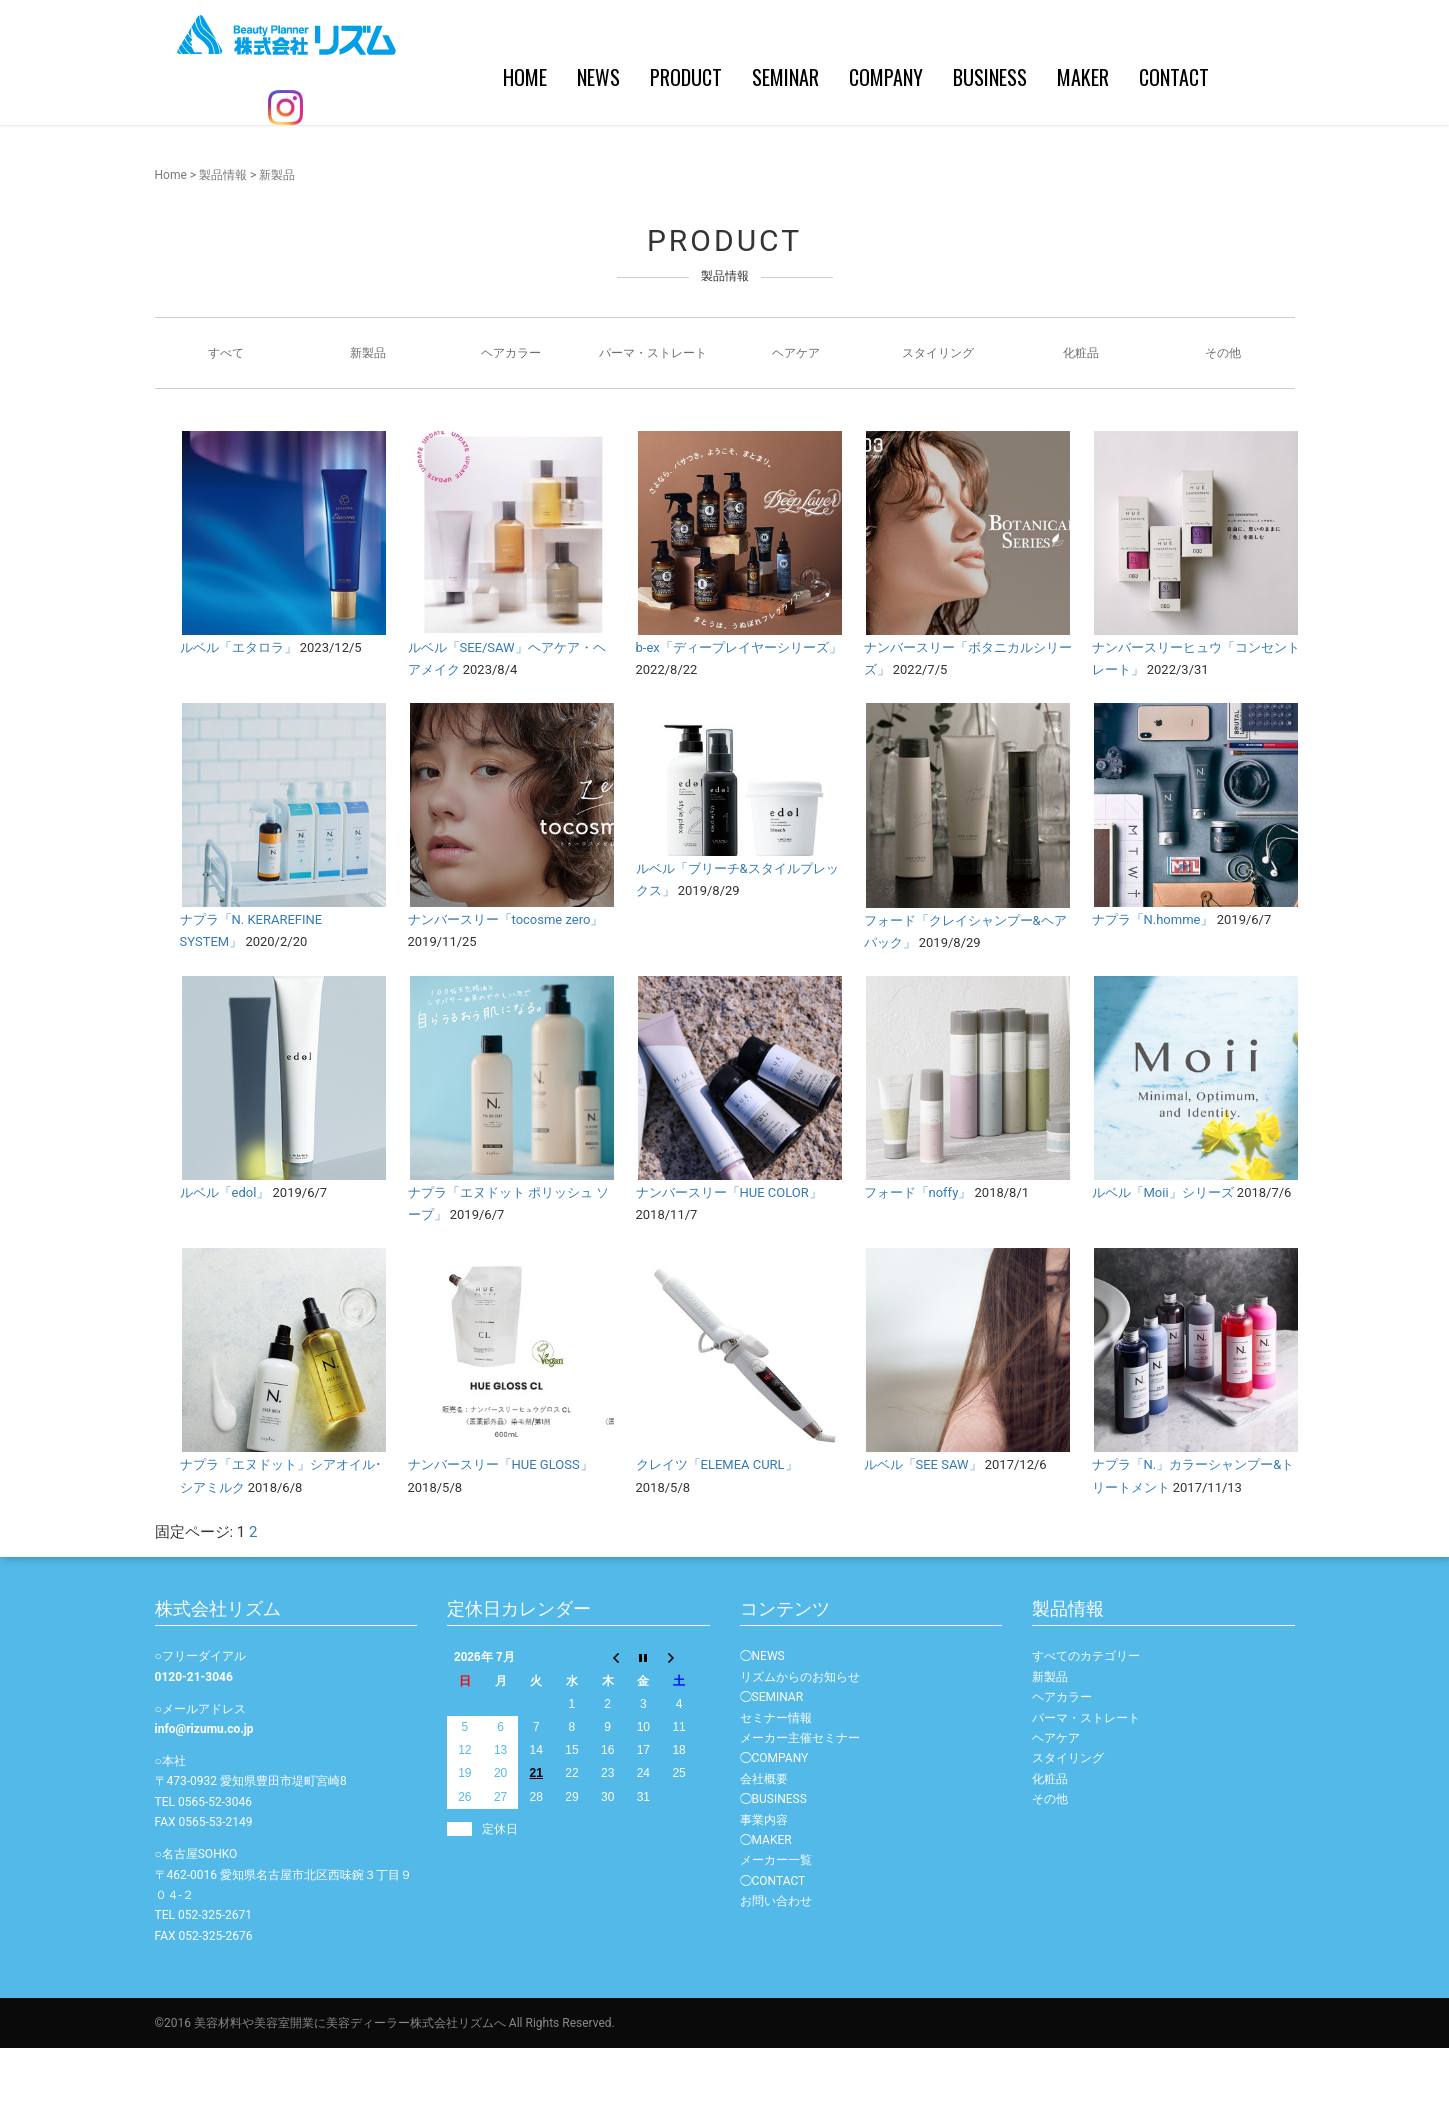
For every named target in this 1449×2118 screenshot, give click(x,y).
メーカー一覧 (776, 1930)
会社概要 (764, 1849)
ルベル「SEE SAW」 (923, 1534)
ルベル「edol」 (225, 1262)
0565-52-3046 (215, 1872)
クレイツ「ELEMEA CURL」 (717, 1534)
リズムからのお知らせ (800, 1747)
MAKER (952, 160)
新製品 (368, 423)
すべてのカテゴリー (1086, 1726)
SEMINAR (654, 160)
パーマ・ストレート (653, 423)
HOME (394, 160)
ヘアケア (796, 423)
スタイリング (938, 423)
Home (171, 245)
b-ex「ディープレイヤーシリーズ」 (739, 717)
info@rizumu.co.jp (204, 1799)
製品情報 (223, 245)
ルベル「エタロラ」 (238, 717)
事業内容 (764, 1890)
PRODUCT (555, 160)
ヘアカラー (511, 423)
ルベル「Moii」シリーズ (1163, 1262)
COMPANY (755, 160)
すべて (226, 423)
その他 (1223, 423)
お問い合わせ (776, 1971)
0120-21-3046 (194, 1747)
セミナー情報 (776, 1788)
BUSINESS (859, 160)
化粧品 (1081, 423)
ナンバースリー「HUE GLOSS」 (500, 1534)
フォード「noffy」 (918, 1262)
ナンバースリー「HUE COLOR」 (729, 1262)
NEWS (467, 160)
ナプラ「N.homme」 (1153, 989)
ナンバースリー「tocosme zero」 (506, 989)
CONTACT (1043, 160)
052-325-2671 (215, 1985)
